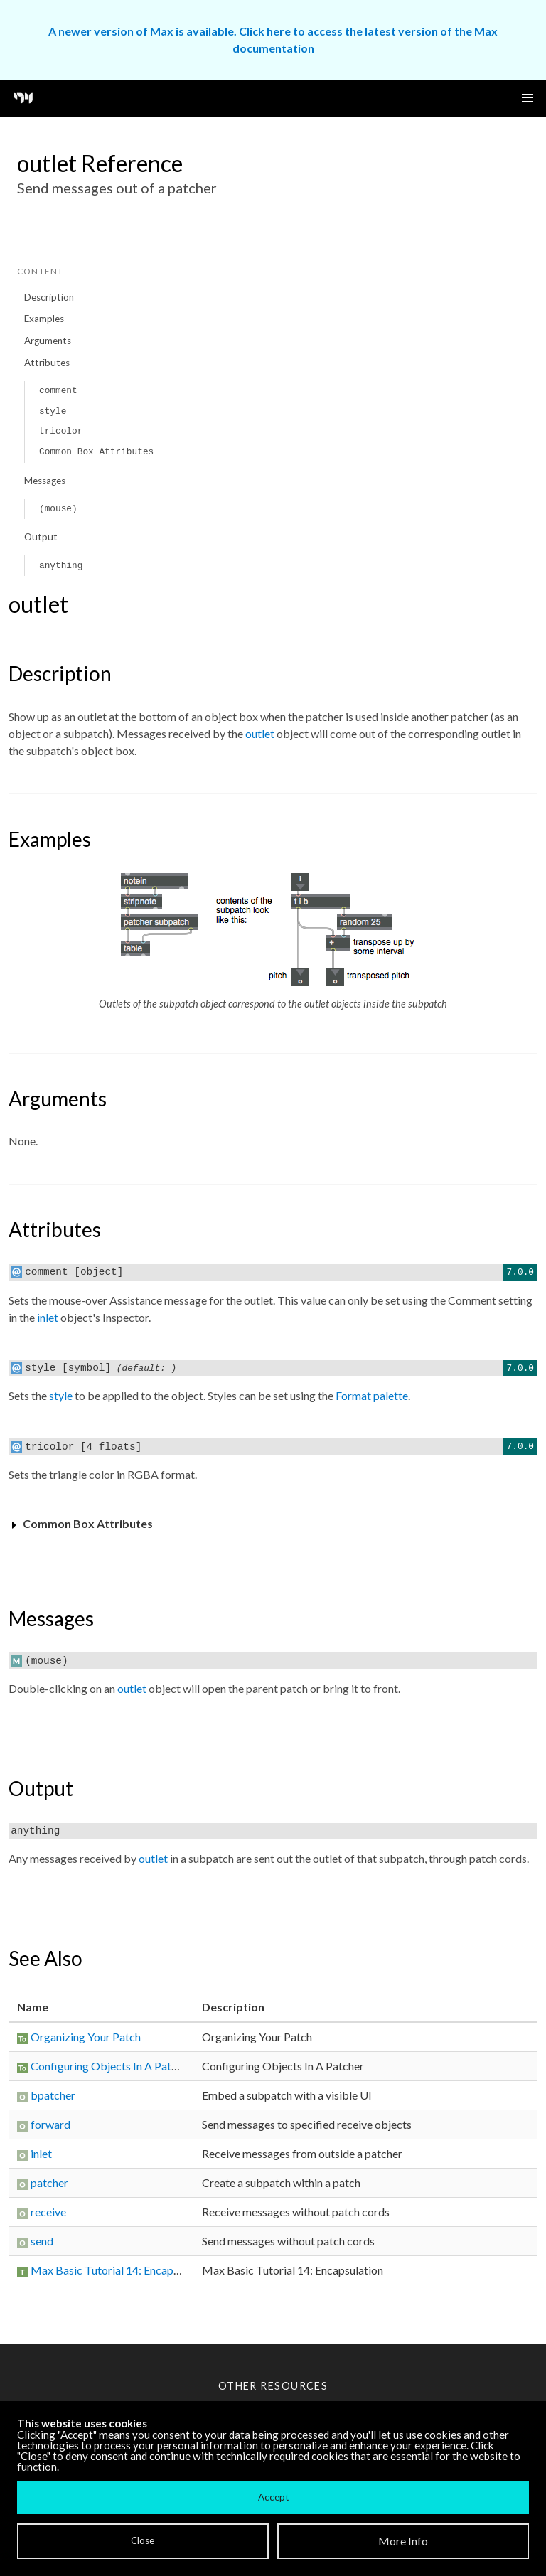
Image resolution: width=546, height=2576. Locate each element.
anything (60, 565)
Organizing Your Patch (86, 2036)
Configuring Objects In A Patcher (112, 2066)
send (42, 2241)
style (52, 411)
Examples (44, 318)
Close (142, 2540)
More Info (403, 2541)
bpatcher (53, 2095)
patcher (49, 2182)
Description (49, 297)
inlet (47, 1317)
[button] (527, 98)
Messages (44, 480)
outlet (259, 733)
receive (48, 2211)
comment (58, 390)
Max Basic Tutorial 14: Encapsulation (121, 2270)
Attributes (47, 362)
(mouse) (58, 508)
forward (50, 2124)
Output (41, 537)
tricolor (60, 431)
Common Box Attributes (96, 452)
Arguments (47, 340)
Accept (273, 2497)
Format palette (372, 1395)
